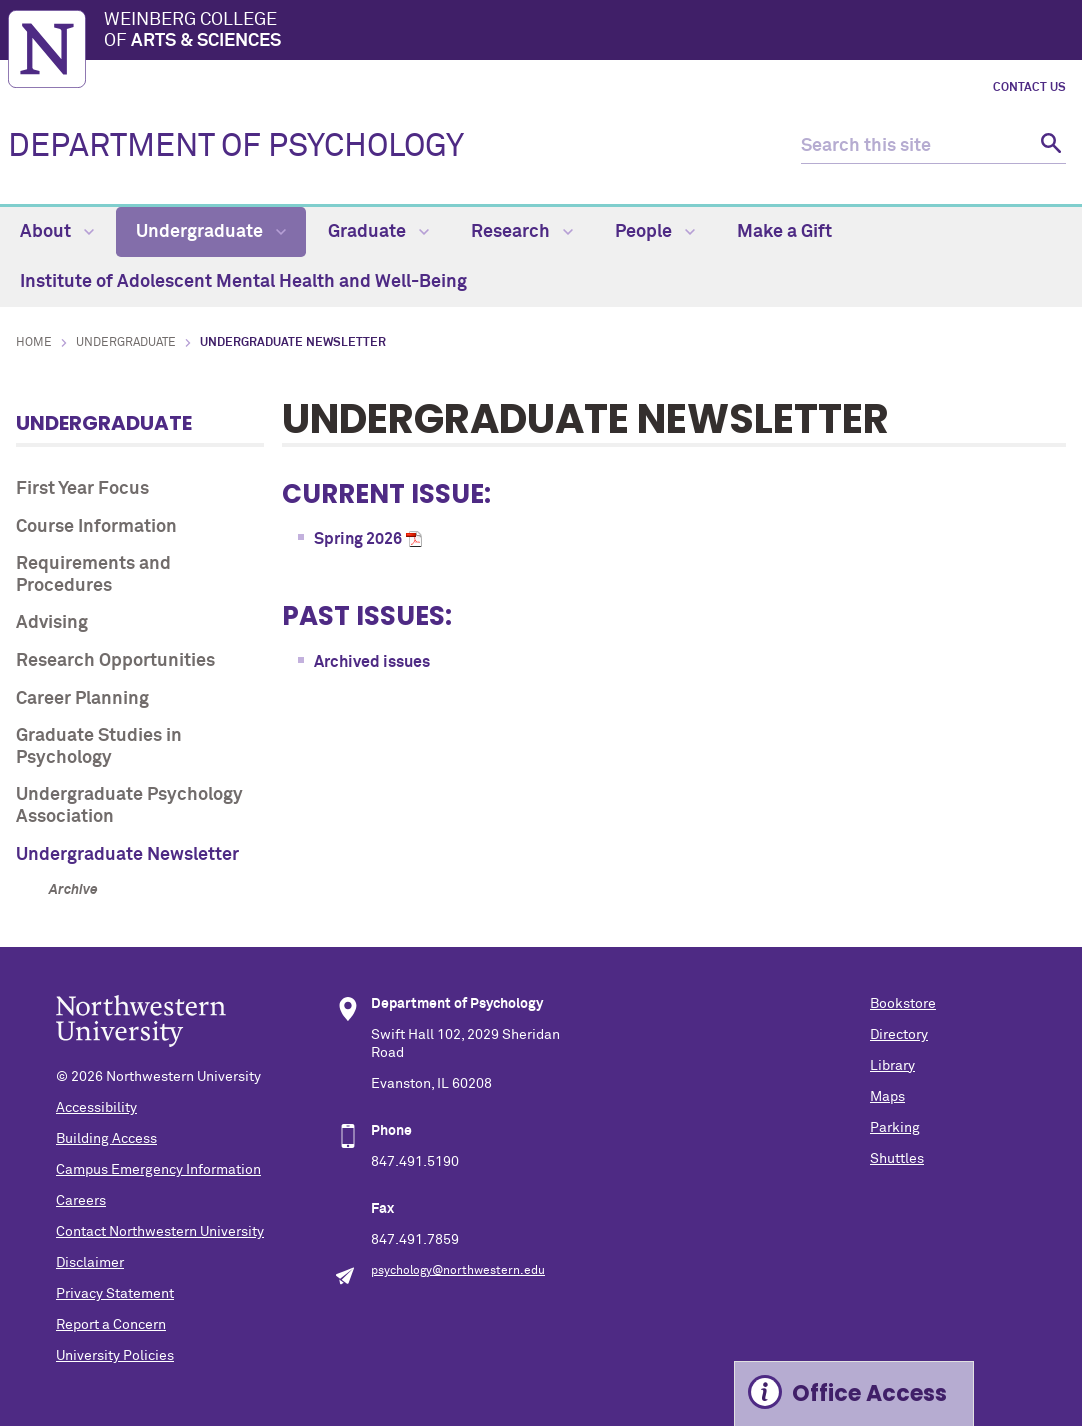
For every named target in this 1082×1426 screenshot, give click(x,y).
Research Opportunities (115, 661)
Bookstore (903, 1004)
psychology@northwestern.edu (458, 1271)
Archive (73, 890)
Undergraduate (211, 232)
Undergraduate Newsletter (127, 855)
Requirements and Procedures (93, 575)
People (655, 232)
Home (34, 343)
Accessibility (96, 1108)
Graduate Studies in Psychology (99, 747)
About (57, 232)
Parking (895, 1128)
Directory (899, 1035)
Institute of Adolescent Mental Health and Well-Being (243, 282)
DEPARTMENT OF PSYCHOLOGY (236, 147)
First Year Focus (82, 489)
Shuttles (897, 1159)
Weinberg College (589, 32)
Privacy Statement (115, 1294)
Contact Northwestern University (160, 1232)
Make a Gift (784, 232)
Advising (52, 623)
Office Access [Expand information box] (869, 1393)
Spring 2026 (358, 539)
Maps (887, 1097)
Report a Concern (111, 1325)
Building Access (106, 1139)
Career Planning (82, 699)
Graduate (378, 232)
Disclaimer (90, 1263)
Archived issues (372, 662)
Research (522, 232)
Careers (81, 1201)
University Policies (115, 1356)
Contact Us (1029, 88)
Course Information (96, 527)
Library (892, 1066)
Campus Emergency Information (158, 1170)
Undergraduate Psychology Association (129, 806)
